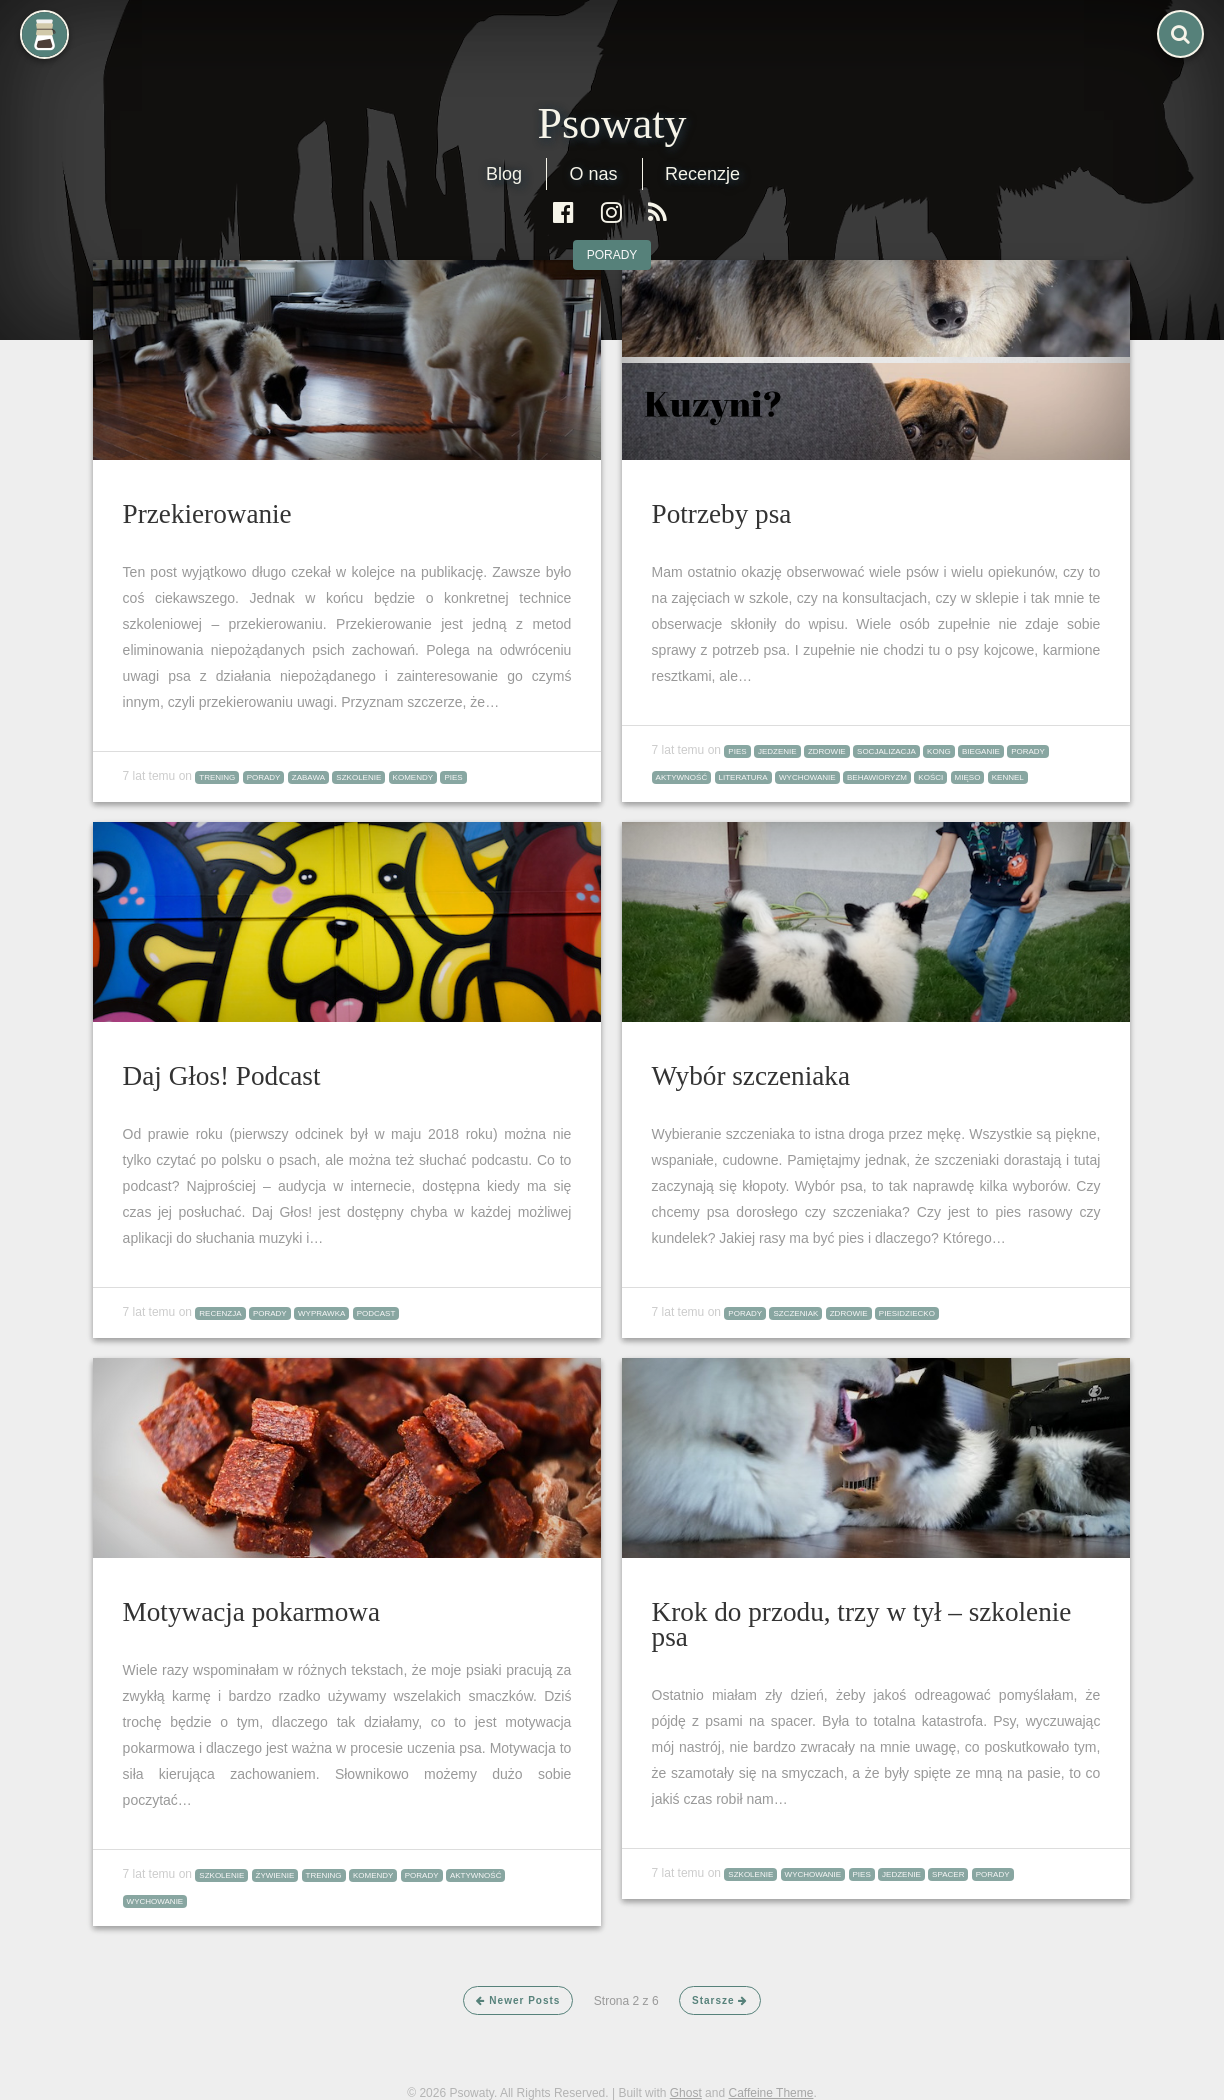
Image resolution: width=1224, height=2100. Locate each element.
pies (453, 777)
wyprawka (321, 1313)
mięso (968, 777)
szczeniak (795, 1313)
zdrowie (827, 751)
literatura (743, 777)
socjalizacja (886, 751)
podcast (376, 1313)
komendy (413, 777)
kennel (1008, 777)
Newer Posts (518, 2000)
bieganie (981, 751)
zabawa (308, 777)
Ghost (686, 2093)
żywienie (275, 1875)
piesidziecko (907, 1313)
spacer (948, 1874)
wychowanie (807, 777)
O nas (593, 174)
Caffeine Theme (770, 2093)
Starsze (720, 2000)
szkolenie (358, 777)
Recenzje (702, 174)
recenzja (220, 1313)
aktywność (682, 777)
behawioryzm (877, 777)
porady (612, 255)
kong (939, 751)
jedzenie (777, 751)
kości (930, 777)
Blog (504, 174)
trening (217, 777)
